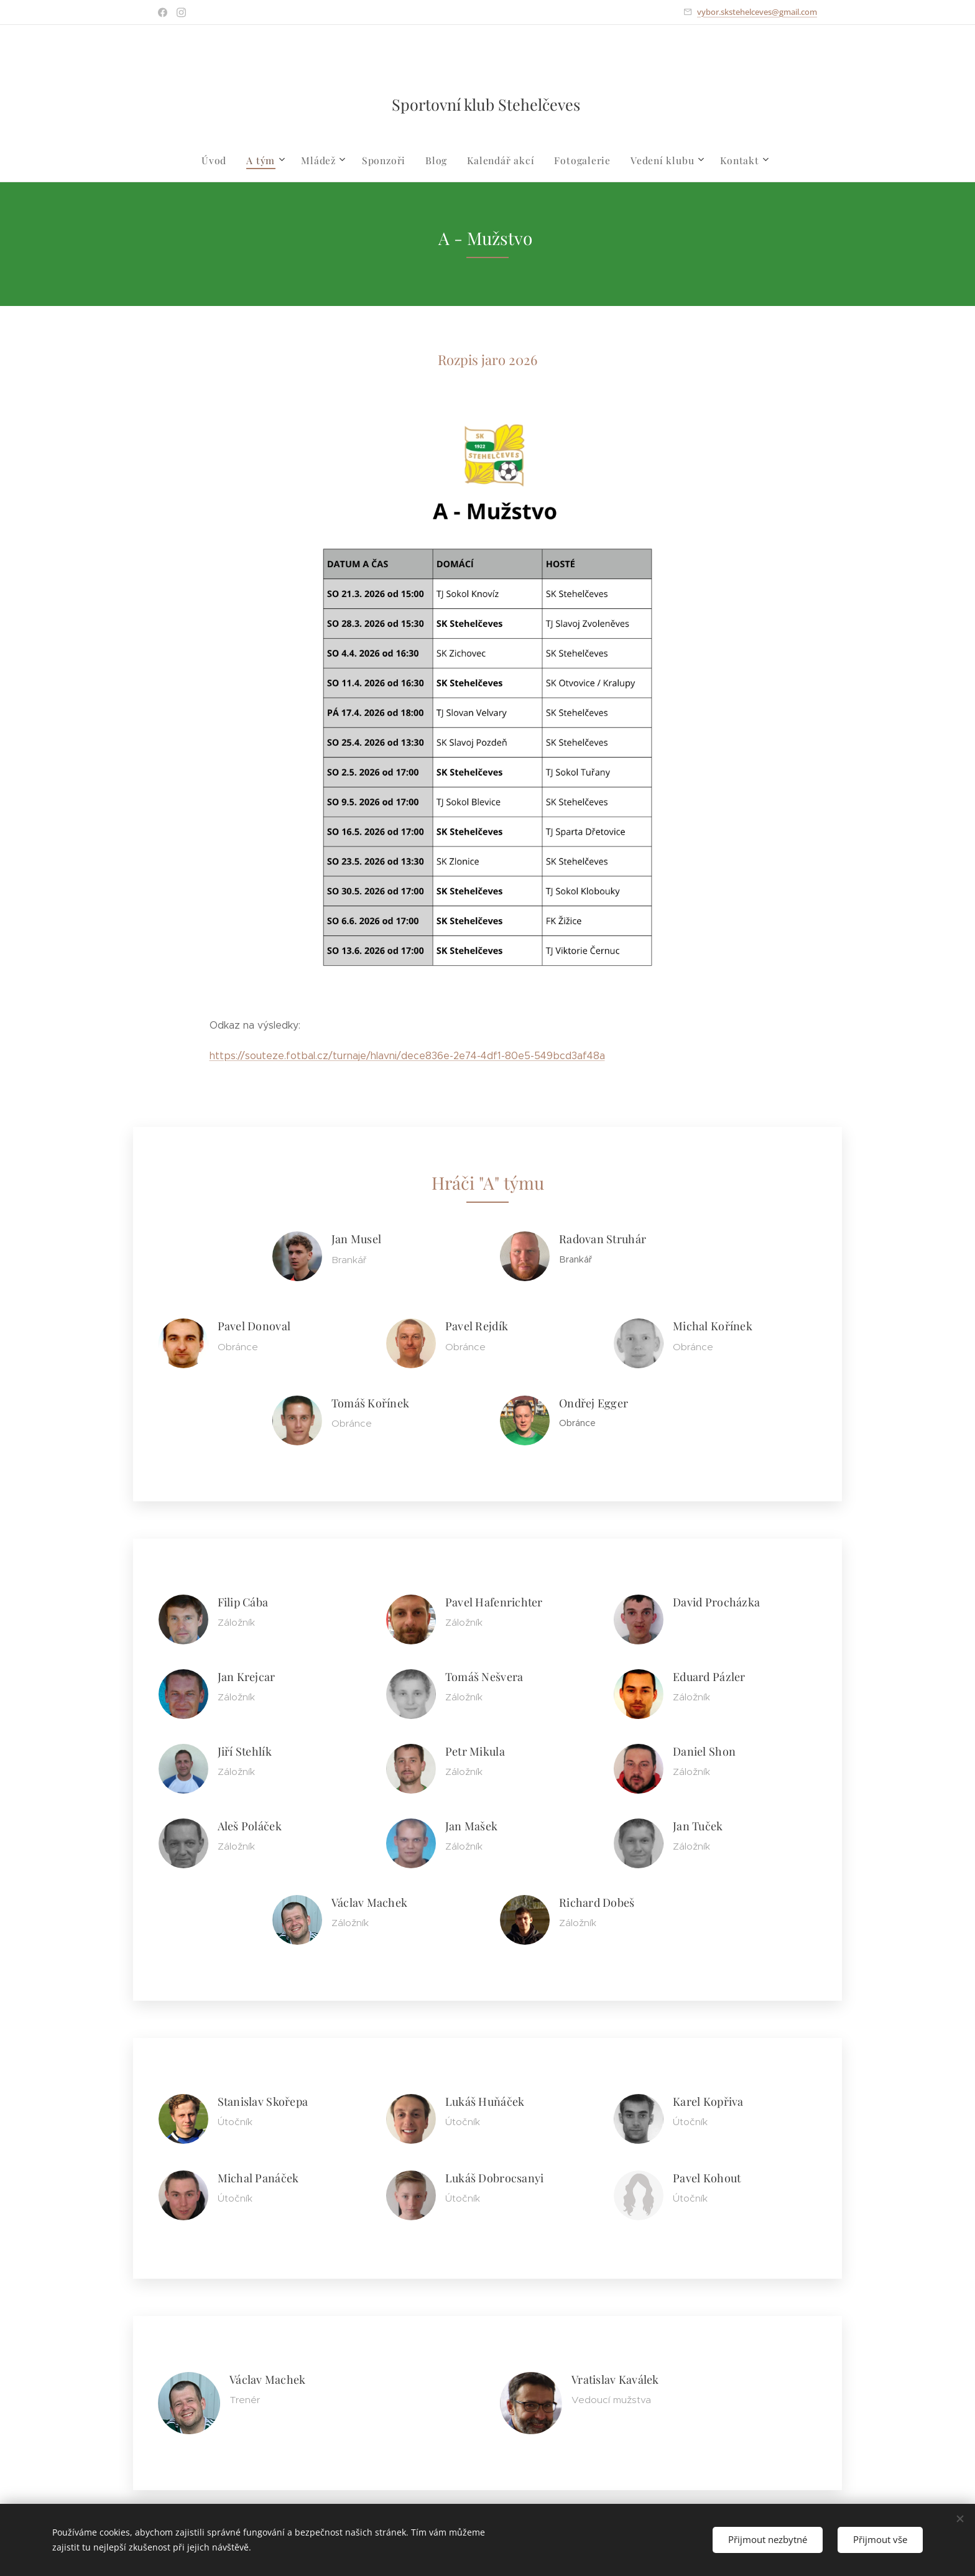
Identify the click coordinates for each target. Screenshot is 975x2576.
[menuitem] (226, 160)
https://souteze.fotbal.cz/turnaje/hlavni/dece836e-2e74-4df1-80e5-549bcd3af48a (407, 1056)
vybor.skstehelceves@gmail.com (757, 11)
